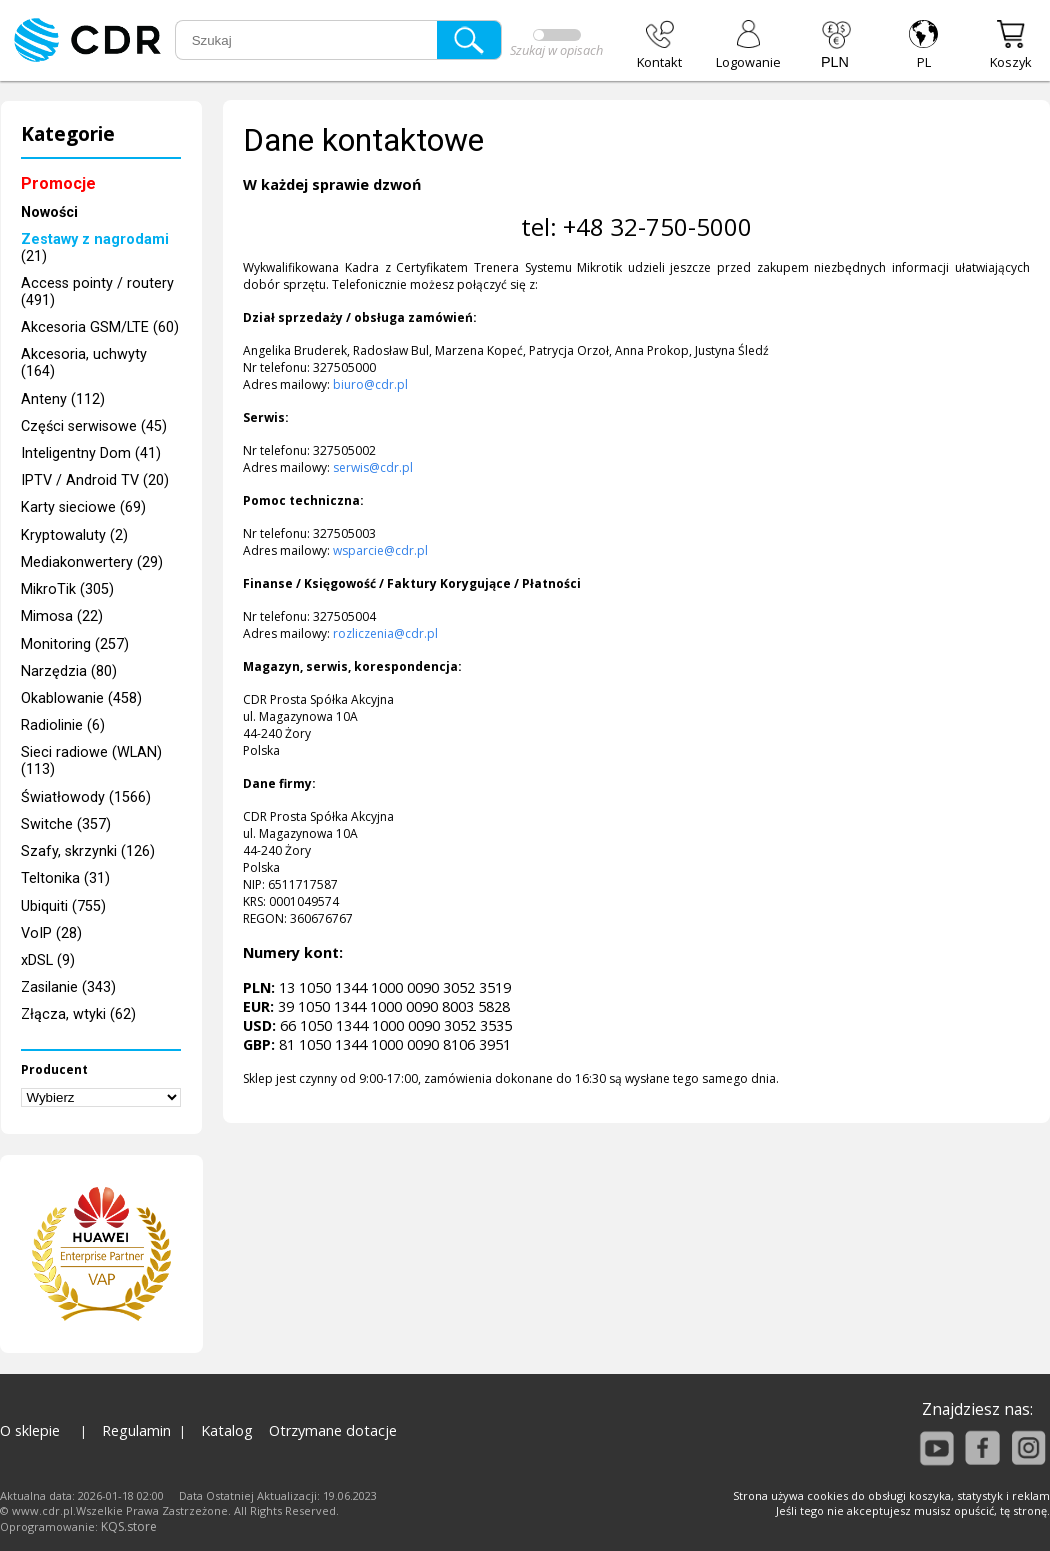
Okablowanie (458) (81, 698)
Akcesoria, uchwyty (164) (84, 363)
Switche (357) (66, 824)
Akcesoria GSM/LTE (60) (100, 327)
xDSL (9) (48, 960)
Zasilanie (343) (68, 987)
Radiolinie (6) (63, 725)
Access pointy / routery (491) (97, 292)
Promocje (58, 183)
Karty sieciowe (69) (83, 507)
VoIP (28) (51, 933)
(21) (95, 248)
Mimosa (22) (62, 616)
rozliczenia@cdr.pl (385, 633)
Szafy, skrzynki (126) (88, 851)
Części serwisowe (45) (94, 426)
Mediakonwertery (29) (92, 562)
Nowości (49, 212)
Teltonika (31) (65, 878)
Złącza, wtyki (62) (78, 1014)
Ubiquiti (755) (63, 906)
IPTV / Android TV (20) (95, 480)
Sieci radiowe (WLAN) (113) (91, 761)
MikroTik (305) (67, 589)
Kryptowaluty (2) (74, 535)
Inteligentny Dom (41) (91, 453)
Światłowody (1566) (86, 797)
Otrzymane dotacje (333, 1430)
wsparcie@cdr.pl (380, 550)
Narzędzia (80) (69, 671)
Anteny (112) (63, 399)
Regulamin (136, 1430)
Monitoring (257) (75, 644)
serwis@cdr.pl (373, 467)
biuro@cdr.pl (370, 384)
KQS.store (129, 1526)
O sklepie (30, 1430)
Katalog (227, 1430)
